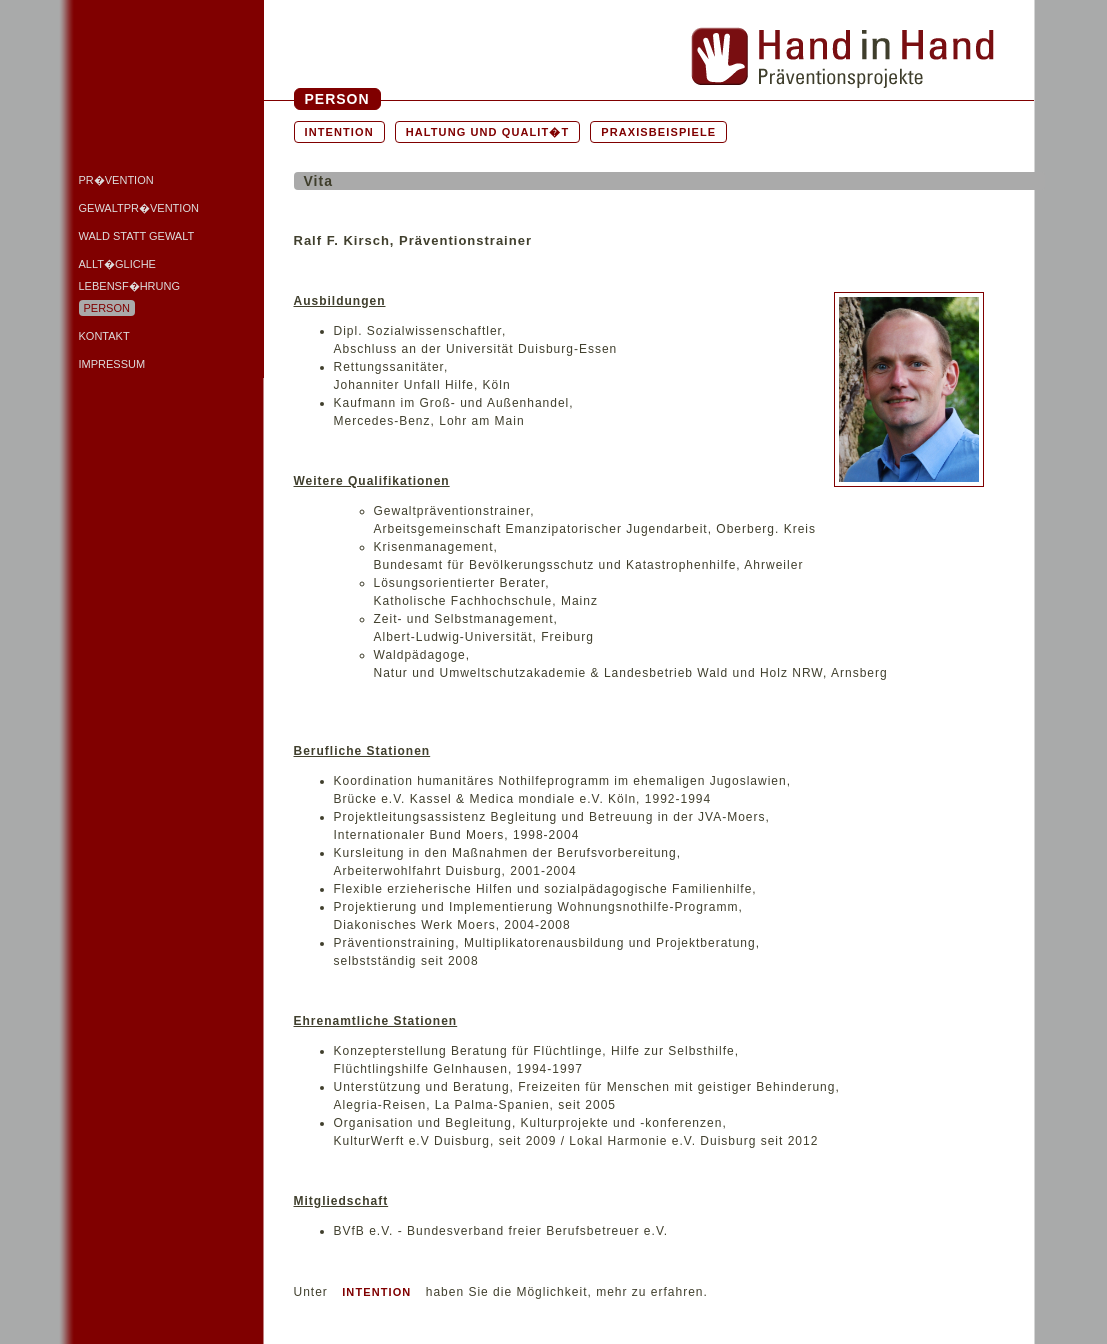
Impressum (112, 364)
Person (107, 308)
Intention (339, 132)
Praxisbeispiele (658, 132)
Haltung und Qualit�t (488, 132)
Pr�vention (116, 180)
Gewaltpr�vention (139, 208)
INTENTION (376, 1292)
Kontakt (104, 336)
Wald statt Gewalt (137, 236)
